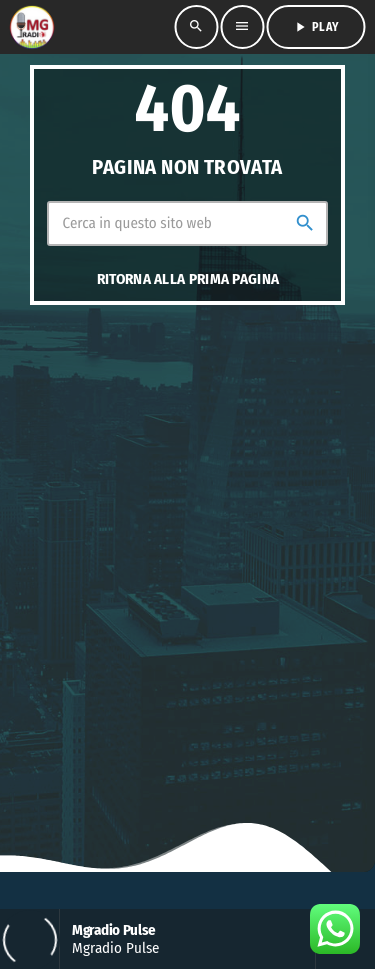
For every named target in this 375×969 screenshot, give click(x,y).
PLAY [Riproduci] (315, 27)
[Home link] (31, 27)
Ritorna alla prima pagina (188, 279)
